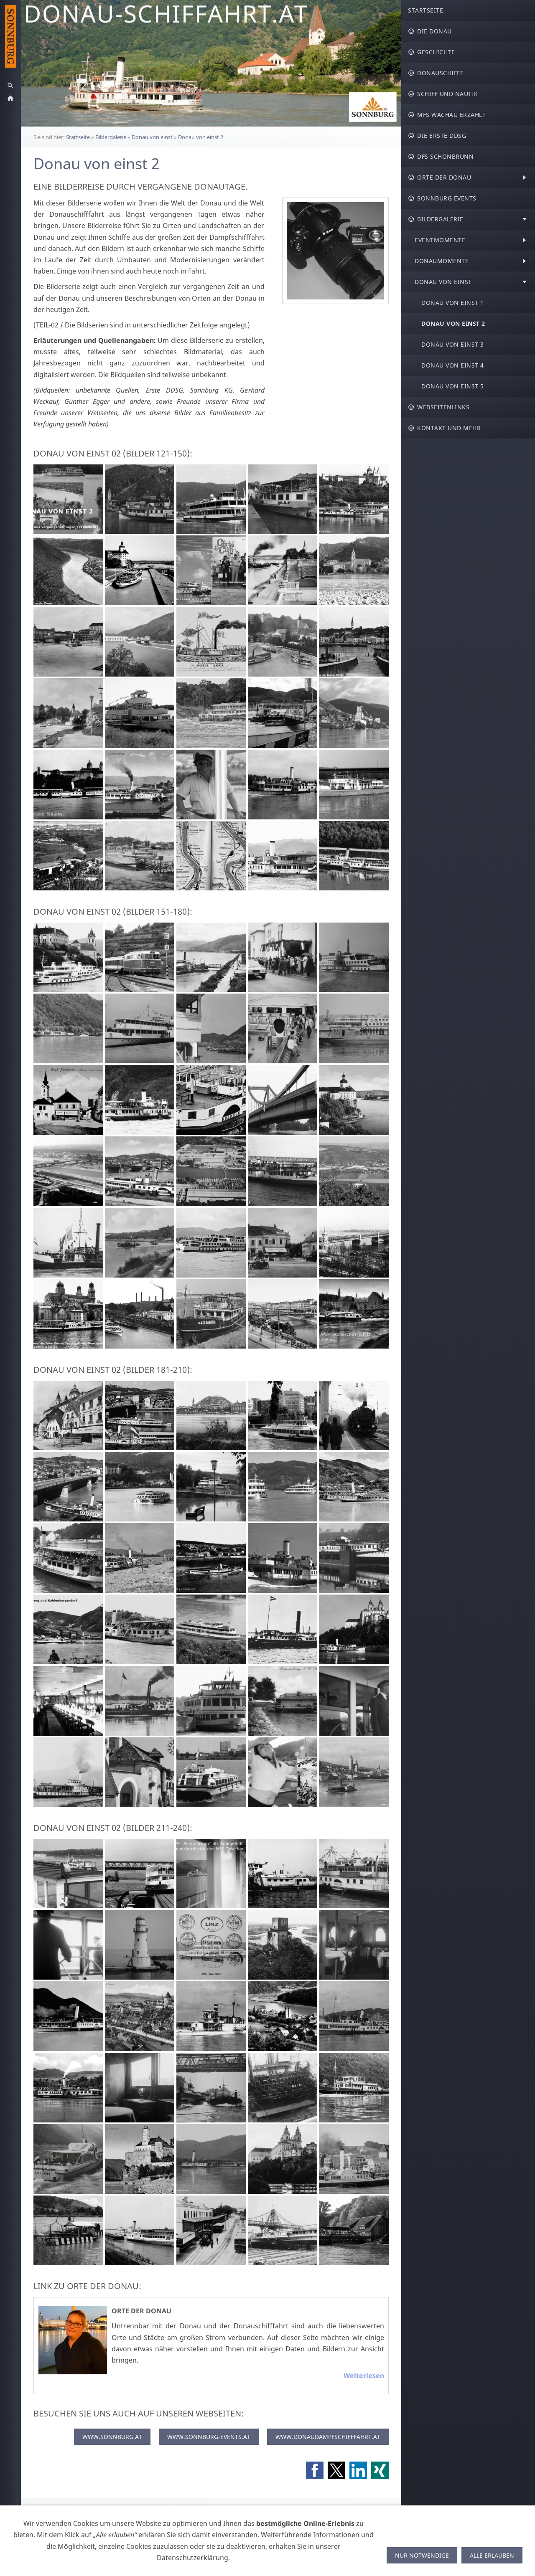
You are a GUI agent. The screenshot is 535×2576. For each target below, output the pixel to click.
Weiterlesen (364, 2375)
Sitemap (323, 2514)
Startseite (78, 137)
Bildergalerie (110, 137)
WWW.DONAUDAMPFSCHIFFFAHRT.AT (327, 2437)
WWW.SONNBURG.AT (112, 2437)
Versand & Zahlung (190, 2514)
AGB (93, 2514)
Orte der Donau (141, 2310)
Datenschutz (245, 2514)
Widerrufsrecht (130, 2514)
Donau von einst (152, 137)
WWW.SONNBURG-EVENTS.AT (208, 2437)
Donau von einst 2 (200, 137)
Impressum (288, 2514)
